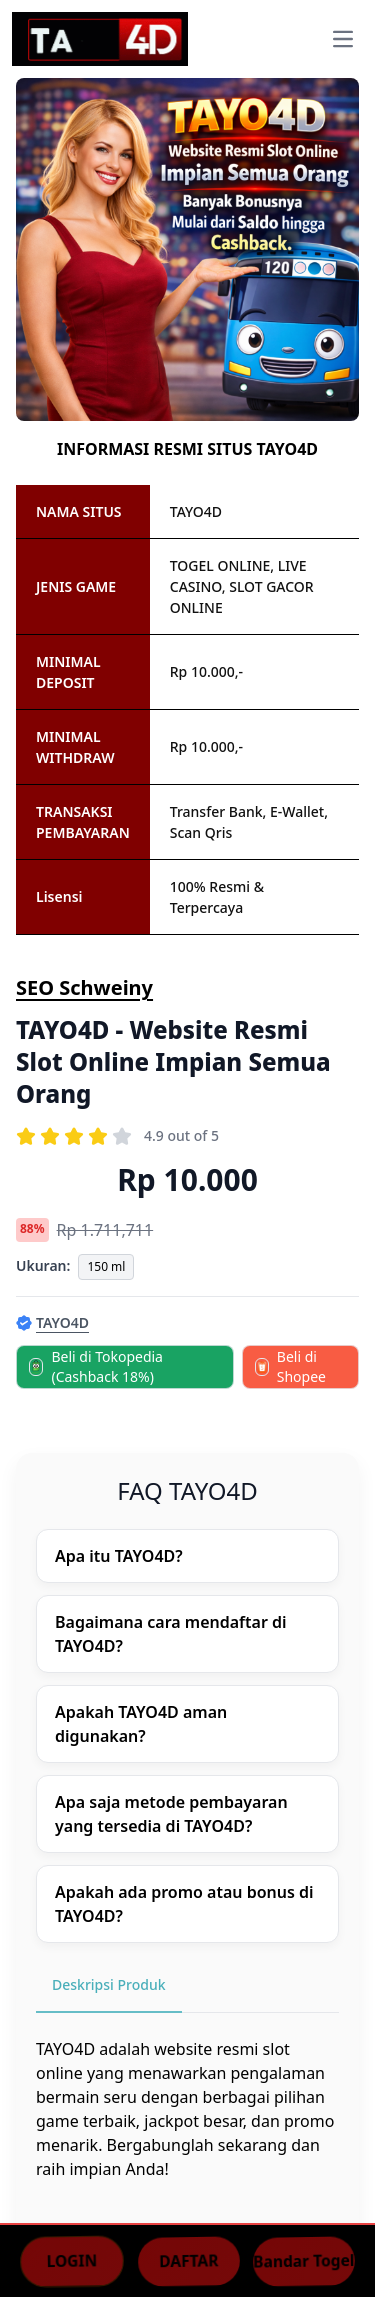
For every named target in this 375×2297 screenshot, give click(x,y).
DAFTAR (188, 2260)
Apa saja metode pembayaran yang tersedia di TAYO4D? (171, 1814)
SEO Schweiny (84, 987)
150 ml (106, 1266)
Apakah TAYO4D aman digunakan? (141, 1724)
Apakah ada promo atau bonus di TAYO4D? (184, 1904)
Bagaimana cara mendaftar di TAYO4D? (171, 1634)
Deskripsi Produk (109, 1984)
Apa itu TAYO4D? (119, 1556)
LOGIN (71, 2260)
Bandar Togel (304, 2260)
